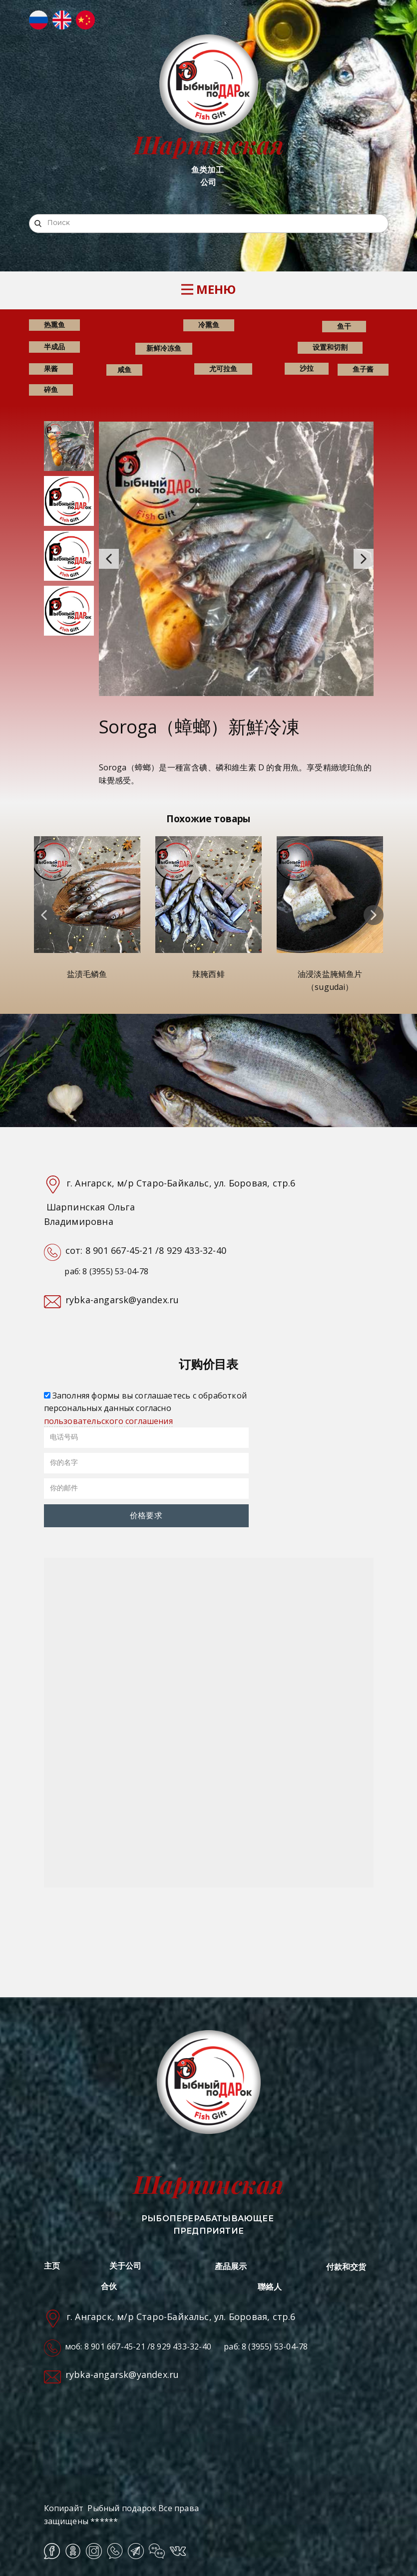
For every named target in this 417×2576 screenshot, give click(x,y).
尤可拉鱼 (223, 368)
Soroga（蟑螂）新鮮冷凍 (199, 726)
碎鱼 (51, 389)
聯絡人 (270, 2286)
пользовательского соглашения (108, 1420)
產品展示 (231, 2266)
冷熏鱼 (208, 324)
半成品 (54, 346)
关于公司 (125, 2265)
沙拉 (307, 368)
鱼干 (344, 326)
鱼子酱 (363, 369)
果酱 (51, 368)
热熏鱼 (54, 324)
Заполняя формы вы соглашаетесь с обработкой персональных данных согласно (145, 1408)
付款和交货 (346, 2266)
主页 (52, 2265)
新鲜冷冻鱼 (163, 348)
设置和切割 (330, 347)
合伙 (109, 2286)
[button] (109, 559)
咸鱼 (124, 369)
